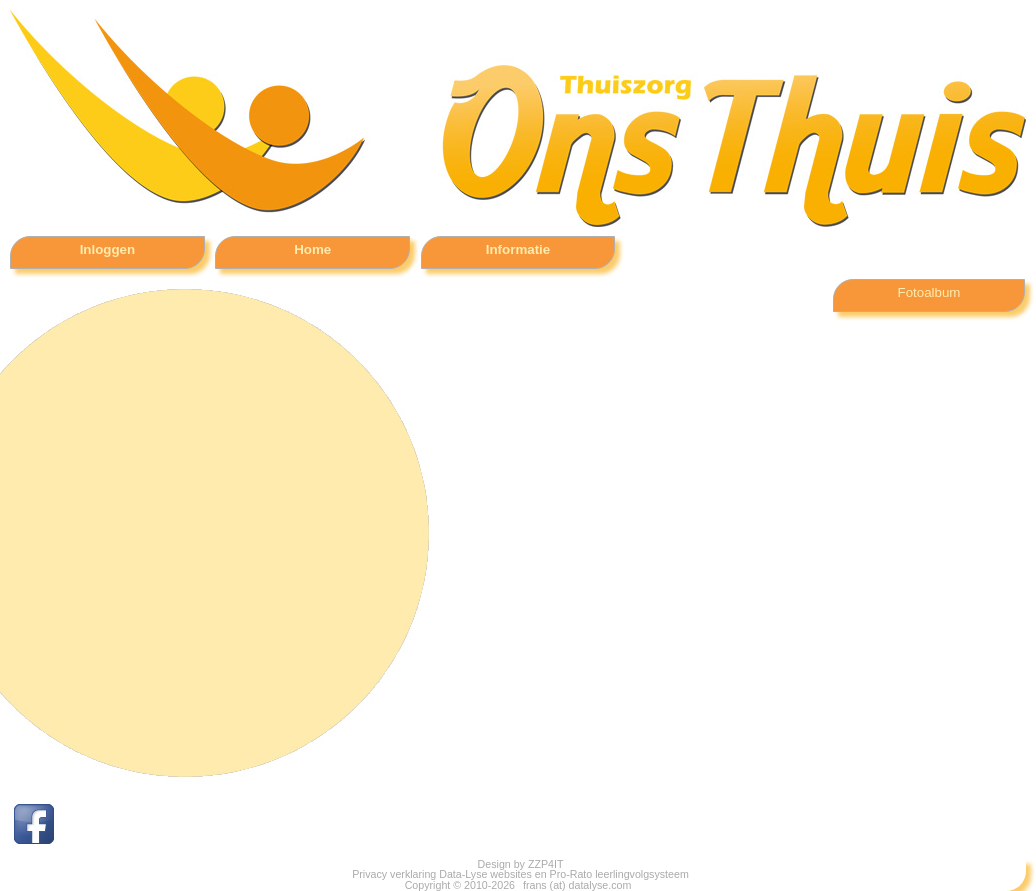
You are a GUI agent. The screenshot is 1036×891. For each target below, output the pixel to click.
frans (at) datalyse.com (575, 885)
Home (312, 249)
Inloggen (108, 249)
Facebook (108, 824)
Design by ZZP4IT (521, 864)
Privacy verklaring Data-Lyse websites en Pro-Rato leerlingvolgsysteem (520, 874)
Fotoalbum (929, 292)
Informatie (518, 249)
